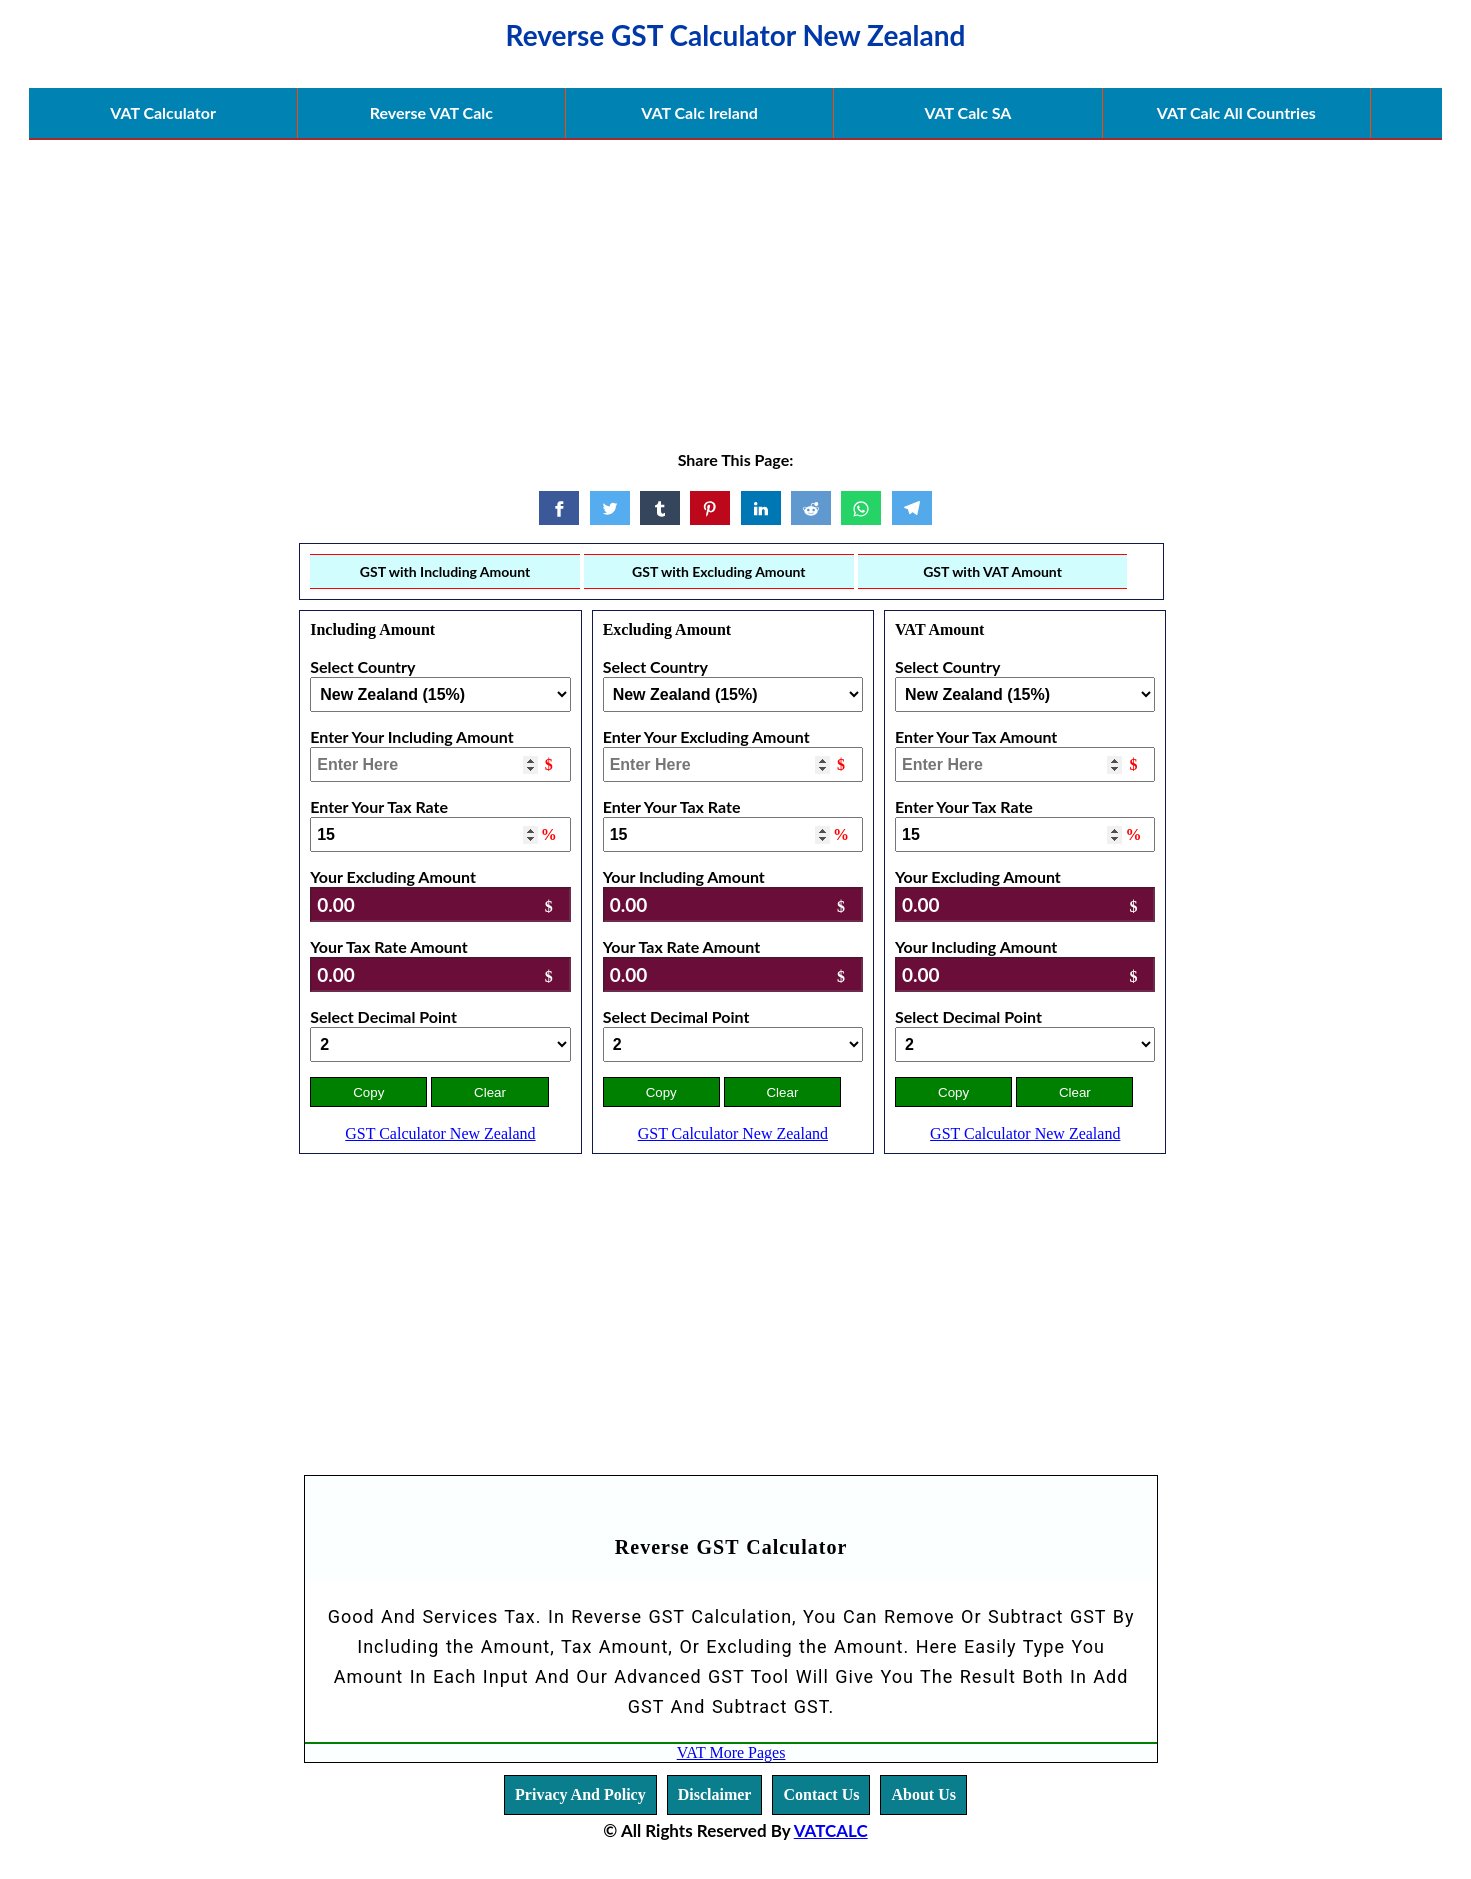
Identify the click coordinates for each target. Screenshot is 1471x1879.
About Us (923, 1794)
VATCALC (831, 1830)
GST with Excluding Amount (719, 571)
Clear (490, 1092)
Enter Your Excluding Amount (706, 736)
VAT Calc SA (967, 112)
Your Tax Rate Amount (389, 946)
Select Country (362, 666)
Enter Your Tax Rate (379, 806)
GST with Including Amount (445, 571)
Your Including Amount (684, 876)
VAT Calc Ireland (699, 112)
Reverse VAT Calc (431, 112)
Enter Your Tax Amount (976, 736)
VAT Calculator (163, 112)
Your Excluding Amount (393, 876)
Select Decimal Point (383, 1016)
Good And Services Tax (432, 1616)
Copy (368, 1092)
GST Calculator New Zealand (440, 1133)
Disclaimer (715, 1794)
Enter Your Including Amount (411, 736)
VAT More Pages (731, 1752)
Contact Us (821, 1794)
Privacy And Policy (580, 1794)
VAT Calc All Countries (1236, 112)
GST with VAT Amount (992, 571)
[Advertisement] (736, 282)
